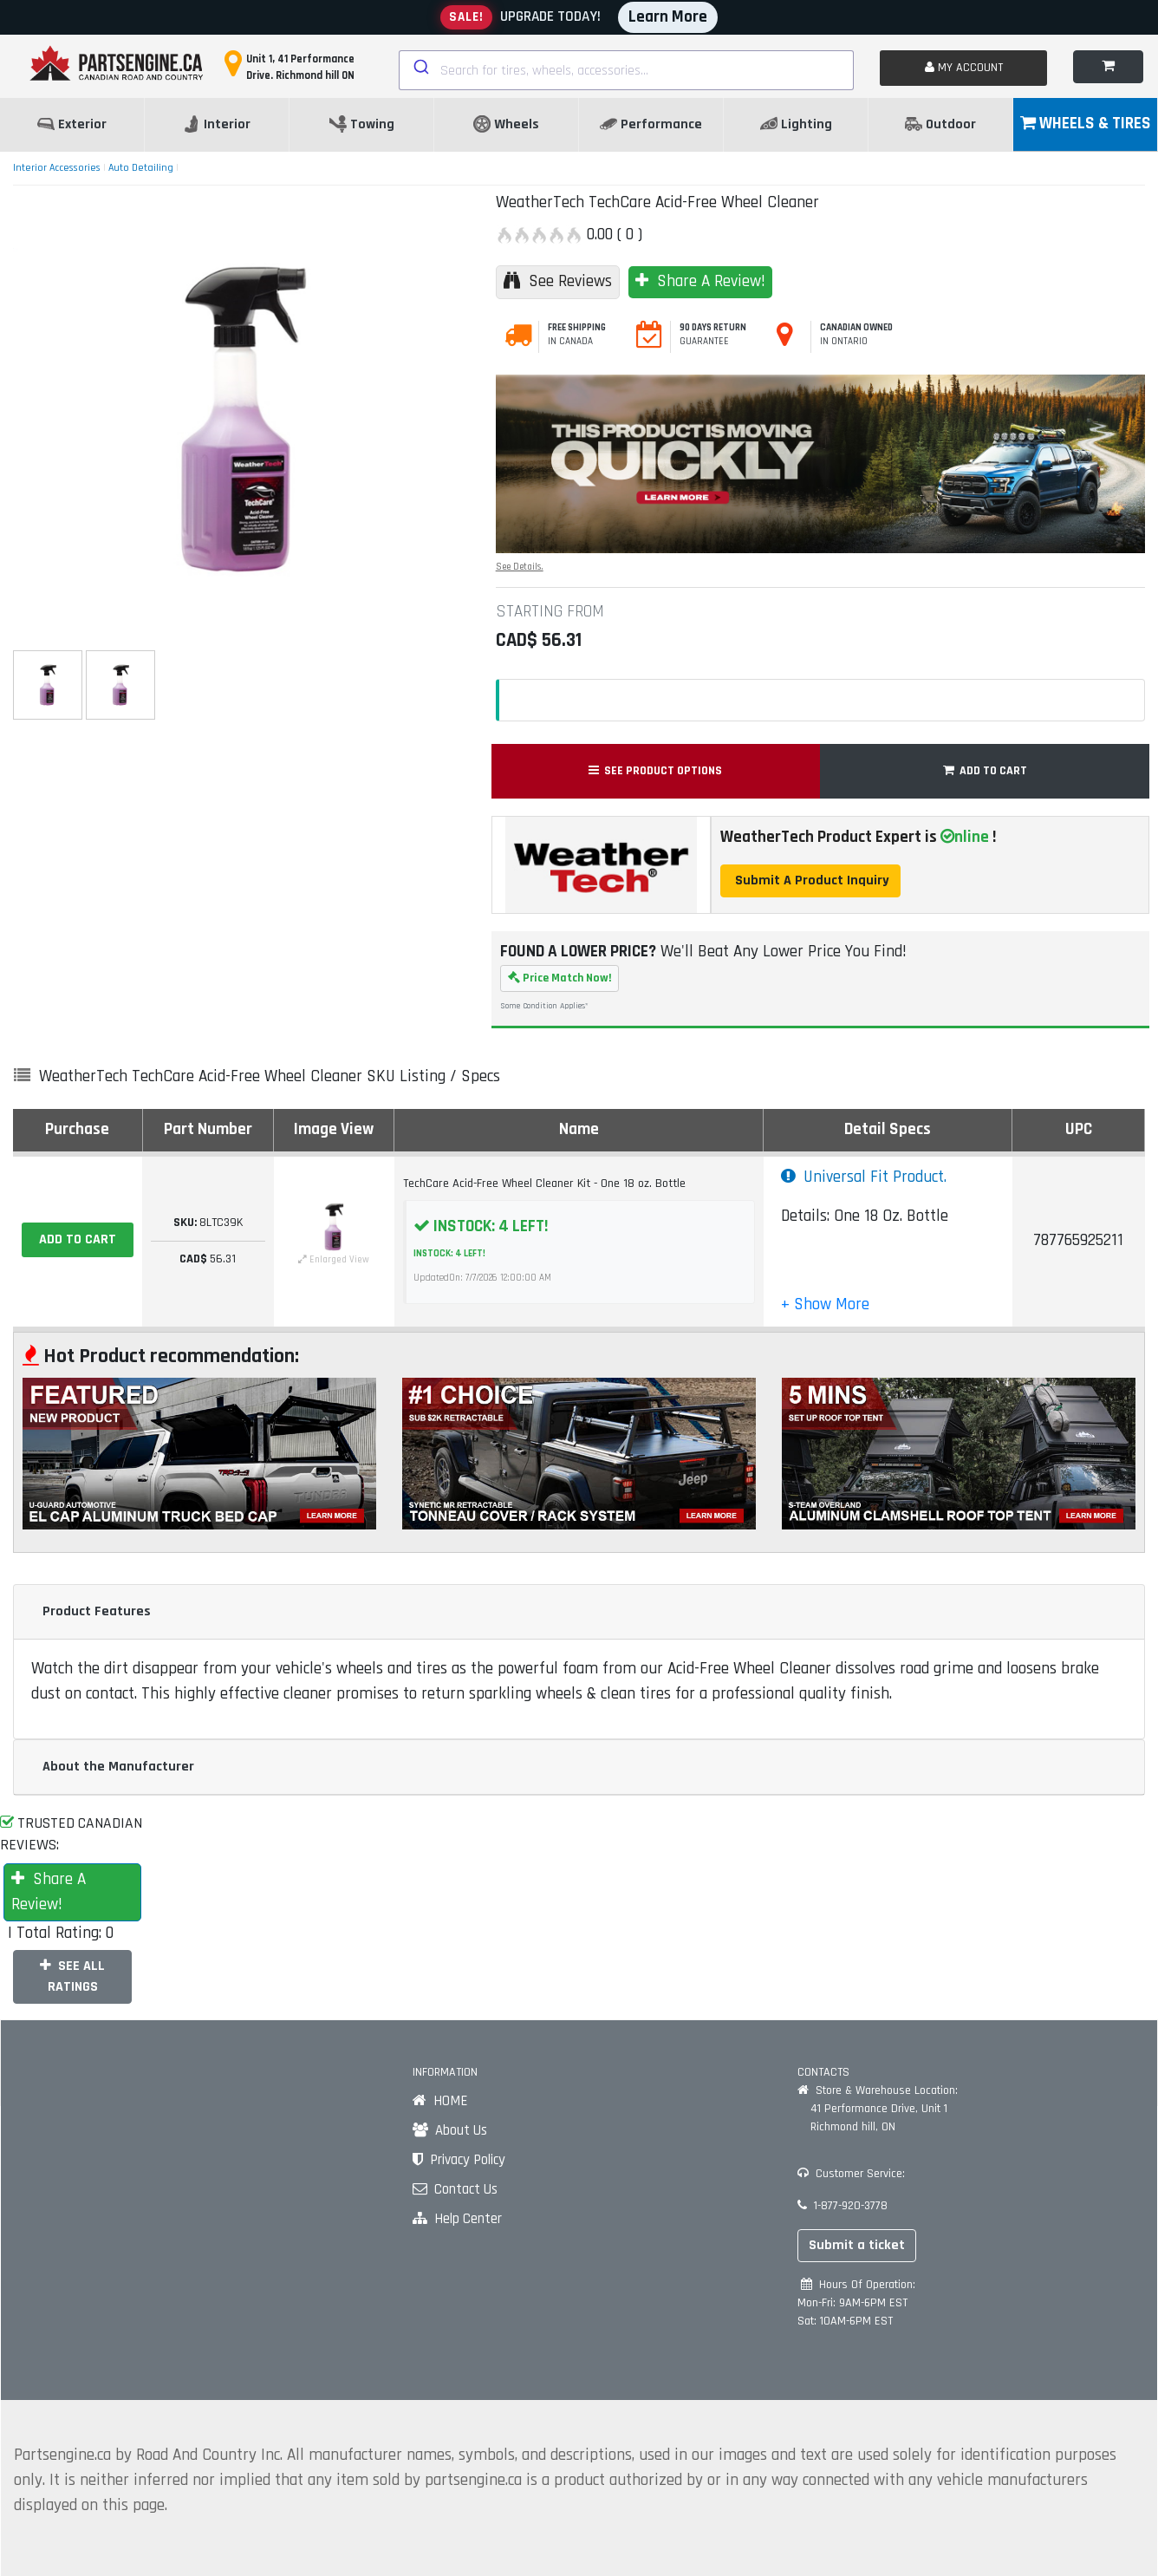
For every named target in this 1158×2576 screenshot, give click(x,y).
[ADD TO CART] (77, 1240)
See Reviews (558, 281)
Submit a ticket (857, 2245)
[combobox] (627, 70)
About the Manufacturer (118, 1767)
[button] (825, 1304)
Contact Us (455, 2189)
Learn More (667, 17)
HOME (440, 2100)
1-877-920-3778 (842, 2206)
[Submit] (420, 67)
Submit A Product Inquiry (810, 880)
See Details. (519, 567)
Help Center (457, 2218)
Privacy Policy (459, 2159)
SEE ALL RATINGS (72, 1976)
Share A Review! (700, 281)
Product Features (96, 1611)
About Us (450, 2130)
